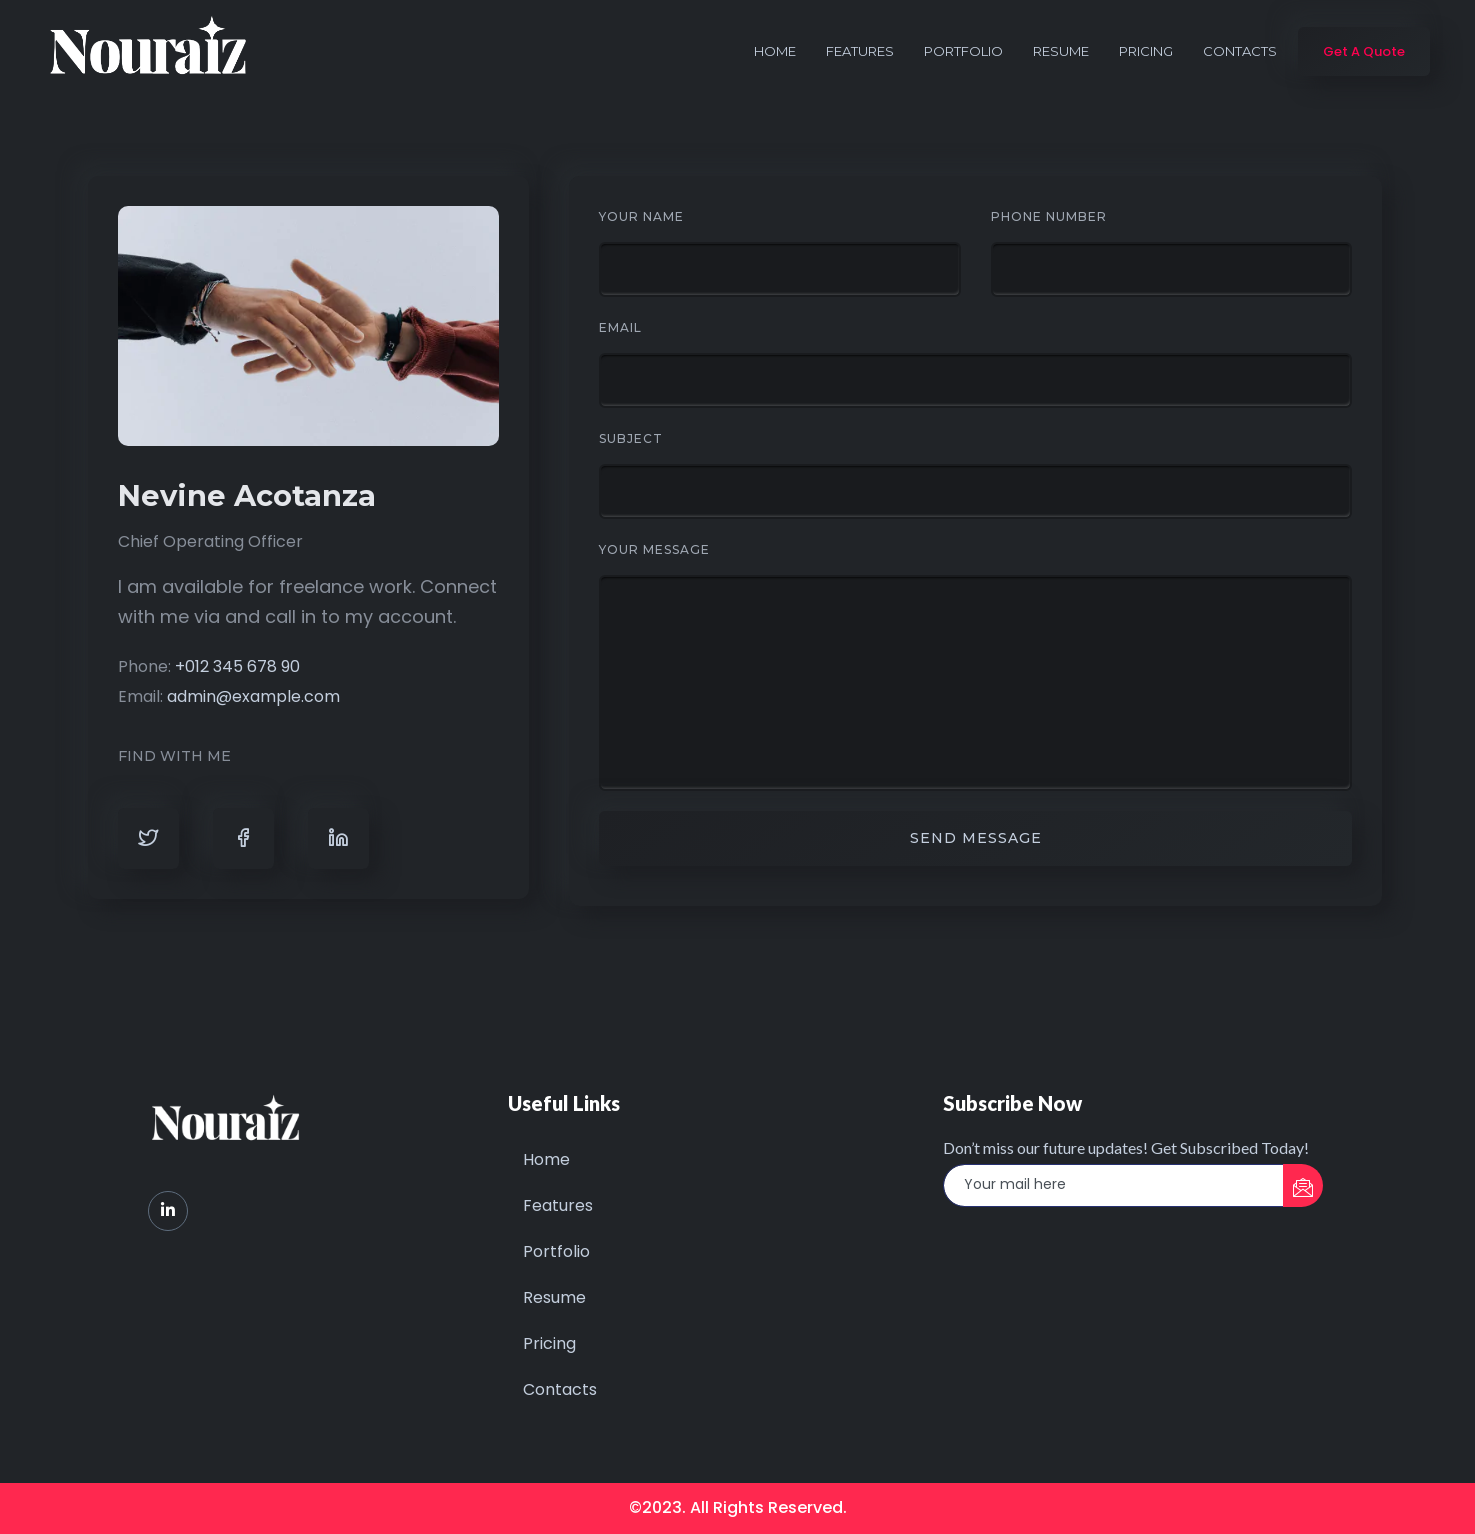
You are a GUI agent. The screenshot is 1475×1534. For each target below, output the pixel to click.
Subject (631, 438)
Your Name (641, 216)
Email (620, 327)
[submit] (1303, 1185)
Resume (1061, 51)
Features (860, 51)
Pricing (1146, 51)
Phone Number (1049, 216)
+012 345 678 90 (237, 666)
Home (775, 51)
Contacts (1240, 51)
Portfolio (963, 51)
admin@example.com (253, 696)
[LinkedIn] (168, 1211)
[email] (1114, 1185)
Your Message (654, 549)
